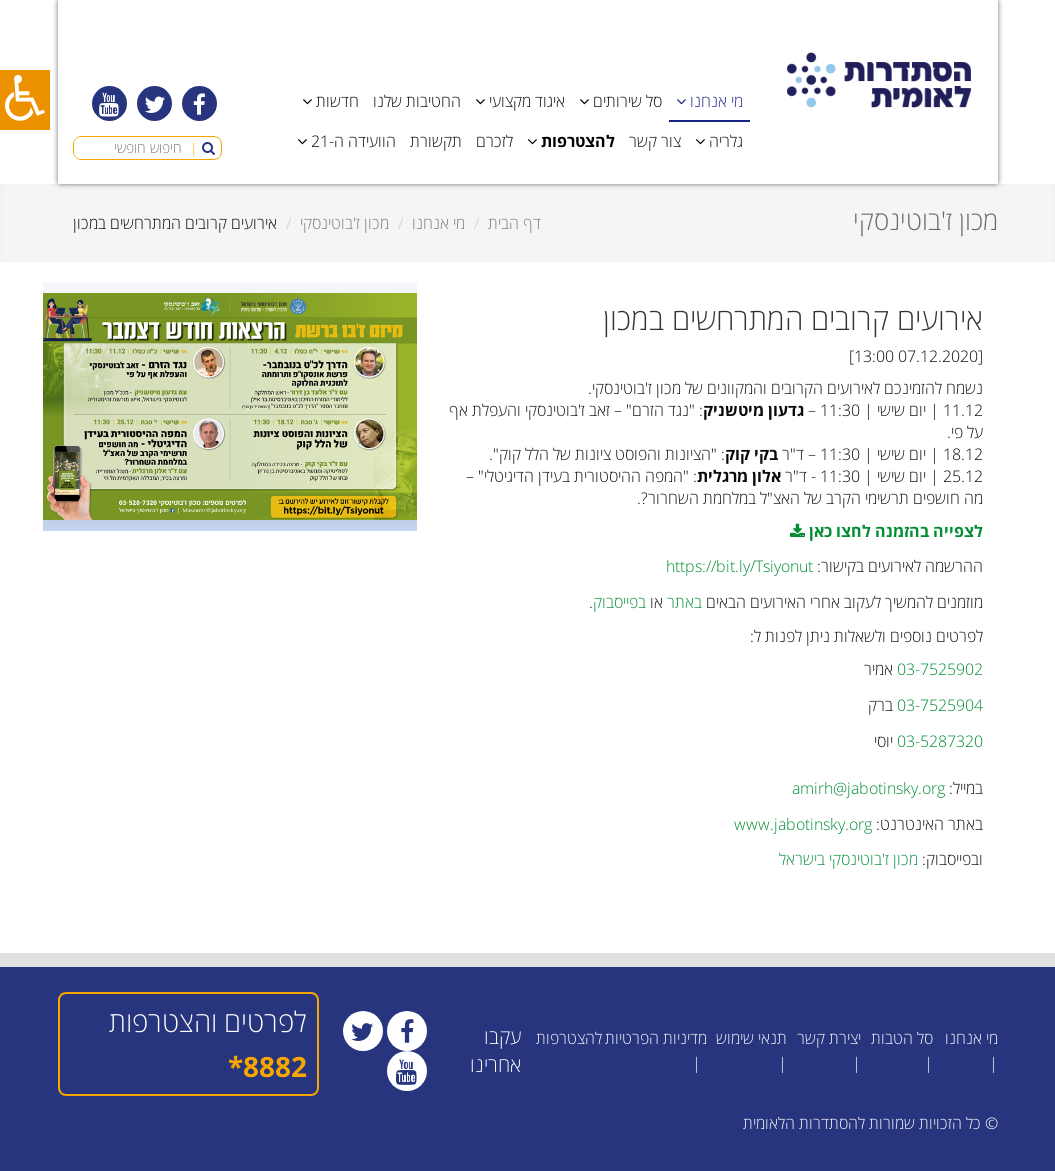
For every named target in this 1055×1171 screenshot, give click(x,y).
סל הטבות (902, 1038)
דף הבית (514, 223)
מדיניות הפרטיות (656, 1038)
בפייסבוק (619, 602)
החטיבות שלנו (417, 101)
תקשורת (436, 141)
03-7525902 (940, 669)
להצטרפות (569, 1038)
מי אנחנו (438, 223)
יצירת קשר (829, 1038)
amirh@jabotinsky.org (868, 788)
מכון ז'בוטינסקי (344, 223)
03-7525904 (940, 705)
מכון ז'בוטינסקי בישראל (848, 859)
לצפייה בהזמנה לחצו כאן (886, 531)
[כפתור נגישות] (25, 100)
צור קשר (655, 141)
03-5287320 (940, 741)
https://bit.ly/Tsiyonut (739, 566)
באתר (684, 602)
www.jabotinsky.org (803, 824)
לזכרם (494, 141)
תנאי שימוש (751, 1038)
